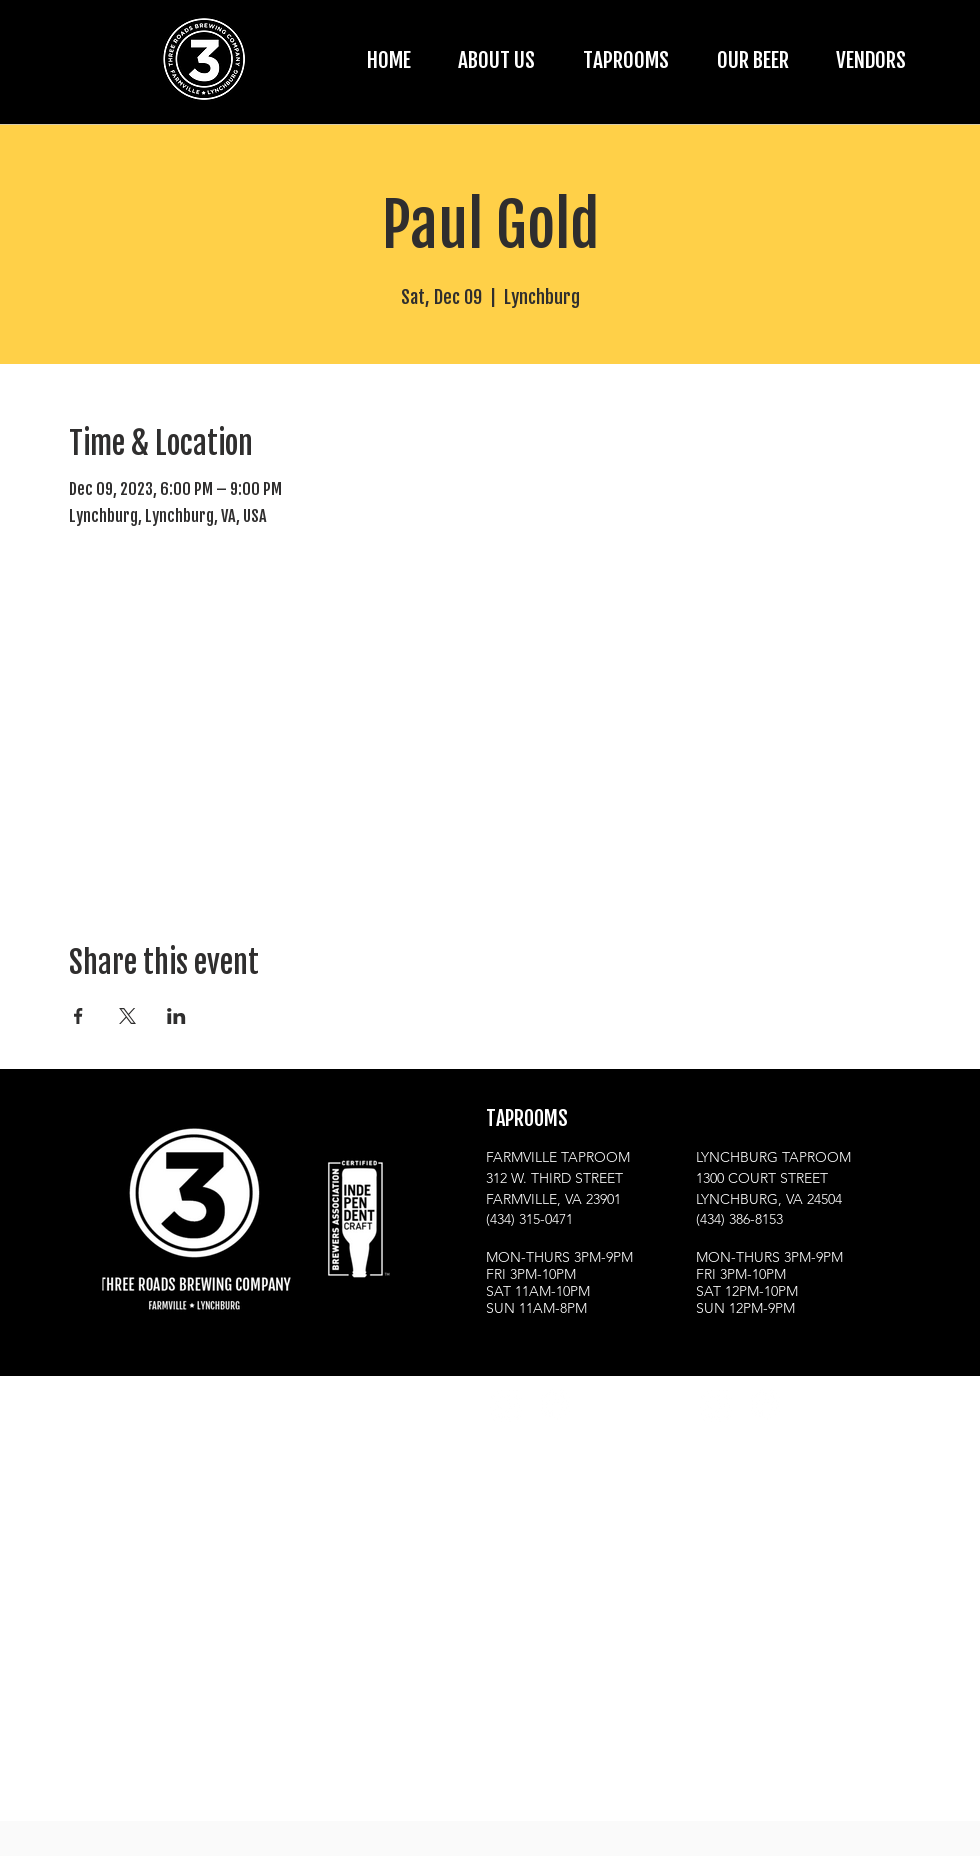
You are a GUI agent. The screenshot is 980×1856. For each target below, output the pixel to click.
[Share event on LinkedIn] (176, 1016)
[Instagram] (505, 1404)
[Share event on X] (127, 1016)
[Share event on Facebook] (78, 1016)
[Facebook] (554, 1404)
